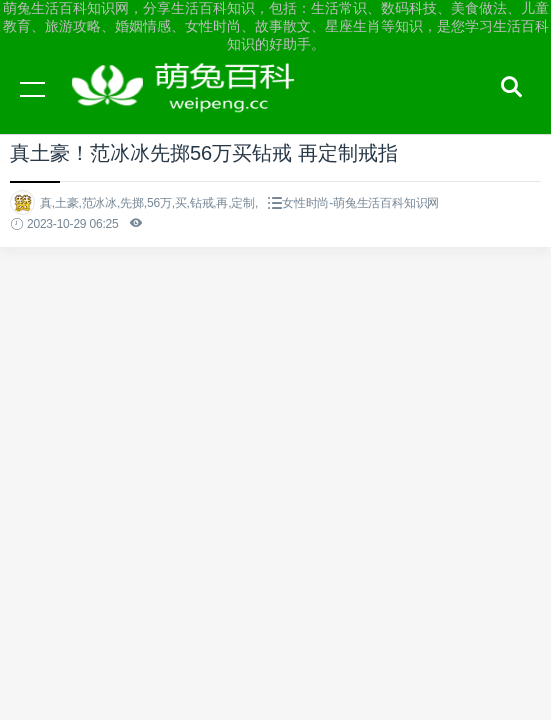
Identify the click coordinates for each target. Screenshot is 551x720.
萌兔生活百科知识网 (190, 108)
